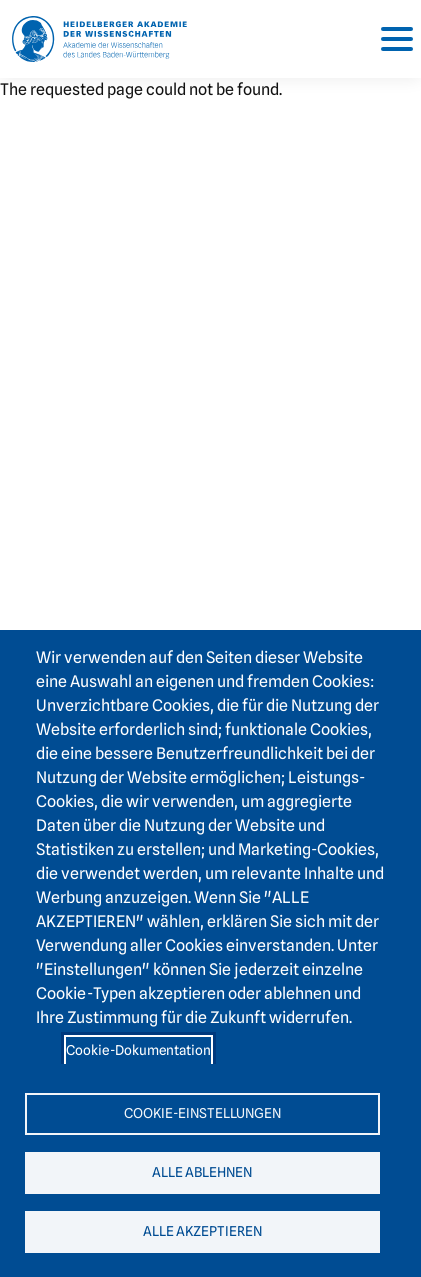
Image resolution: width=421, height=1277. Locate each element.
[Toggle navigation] (389, 39)
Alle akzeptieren (202, 1231)
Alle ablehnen (202, 1172)
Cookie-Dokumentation (138, 1050)
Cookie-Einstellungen (202, 1113)
